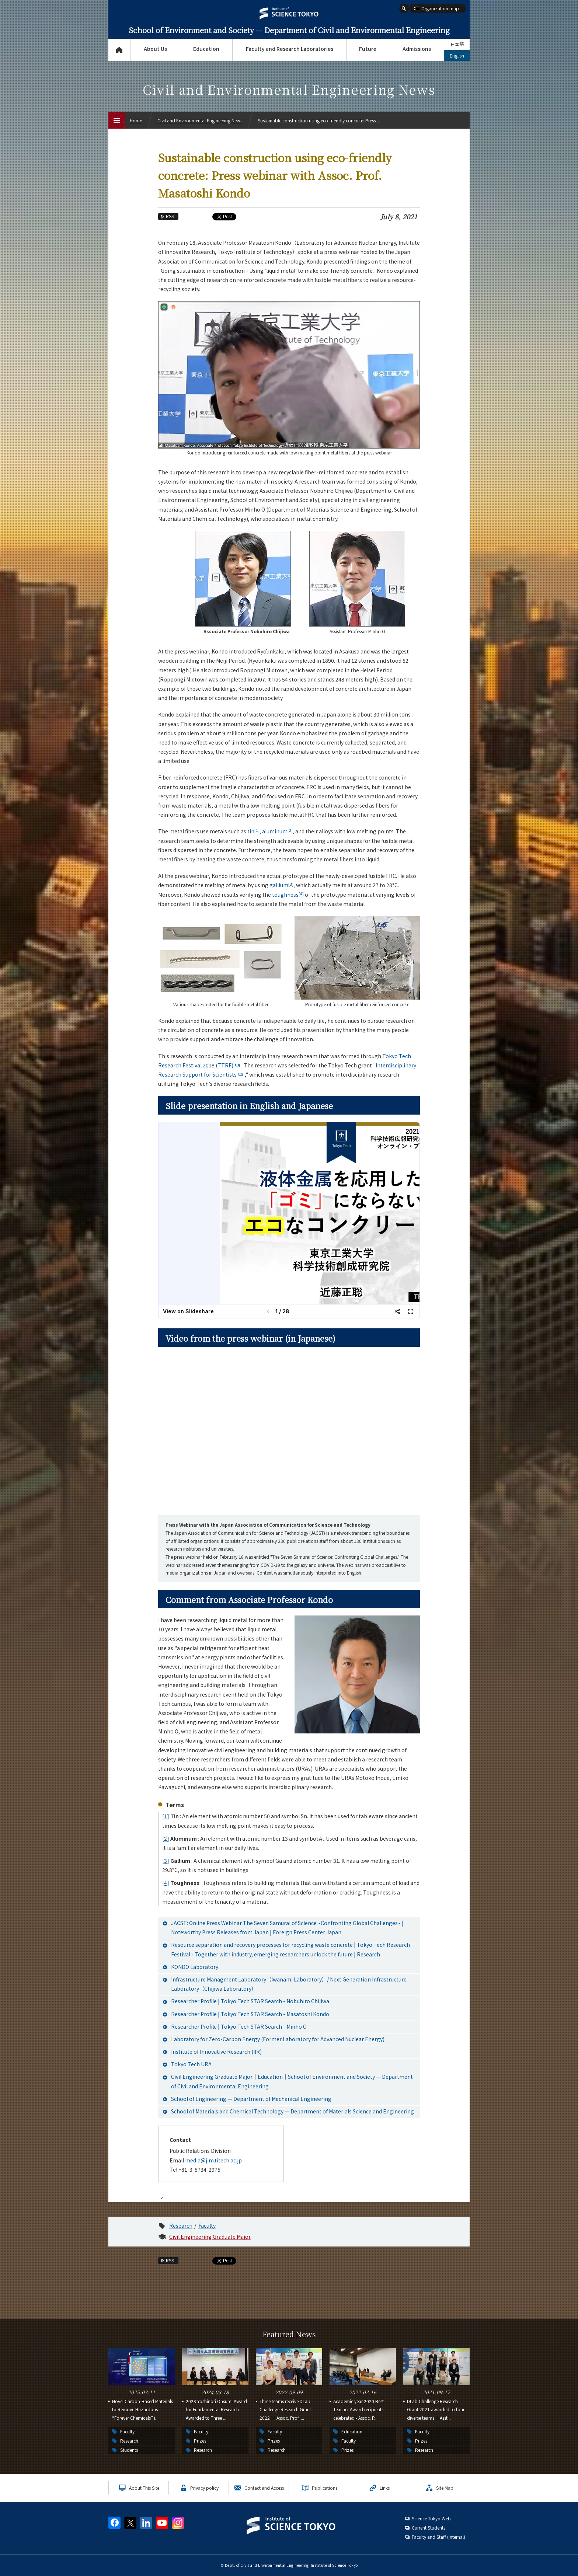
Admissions (417, 48)
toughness (288, 894)
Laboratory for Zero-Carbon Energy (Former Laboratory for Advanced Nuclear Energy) (277, 2039)
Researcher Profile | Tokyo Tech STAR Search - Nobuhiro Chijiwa (250, 2001)
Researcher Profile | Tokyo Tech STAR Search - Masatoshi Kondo (250, 2014)
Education (206, 48)
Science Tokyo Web (431, 2518)
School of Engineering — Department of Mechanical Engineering (251, 2098)
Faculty (207, 2225)
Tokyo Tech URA (191, 2064)
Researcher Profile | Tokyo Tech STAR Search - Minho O (239, 2026)
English (457, 55)
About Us (155, 48)
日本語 (457, 44)
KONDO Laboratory (194, 1966)
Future (367, 48)
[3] (165, 1860)
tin (253, 831)
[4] (165, 1882)
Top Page (119, 50)
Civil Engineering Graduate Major (210, 2236)
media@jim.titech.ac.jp (213, 2160)
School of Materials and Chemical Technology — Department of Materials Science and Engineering (292, 2111)
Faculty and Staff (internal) (438, 2537)
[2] (165, 1838)
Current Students (428, 2527)
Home (136, 120)
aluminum (277, 831)
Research (180, 2225)
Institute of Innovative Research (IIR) (216, 2051)
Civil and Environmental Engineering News (199, 120)
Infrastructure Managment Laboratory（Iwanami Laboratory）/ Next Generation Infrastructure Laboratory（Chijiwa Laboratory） (289, 1984)
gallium (281, 885)
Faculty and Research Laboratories (289, 48)
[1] (165, 1816)
